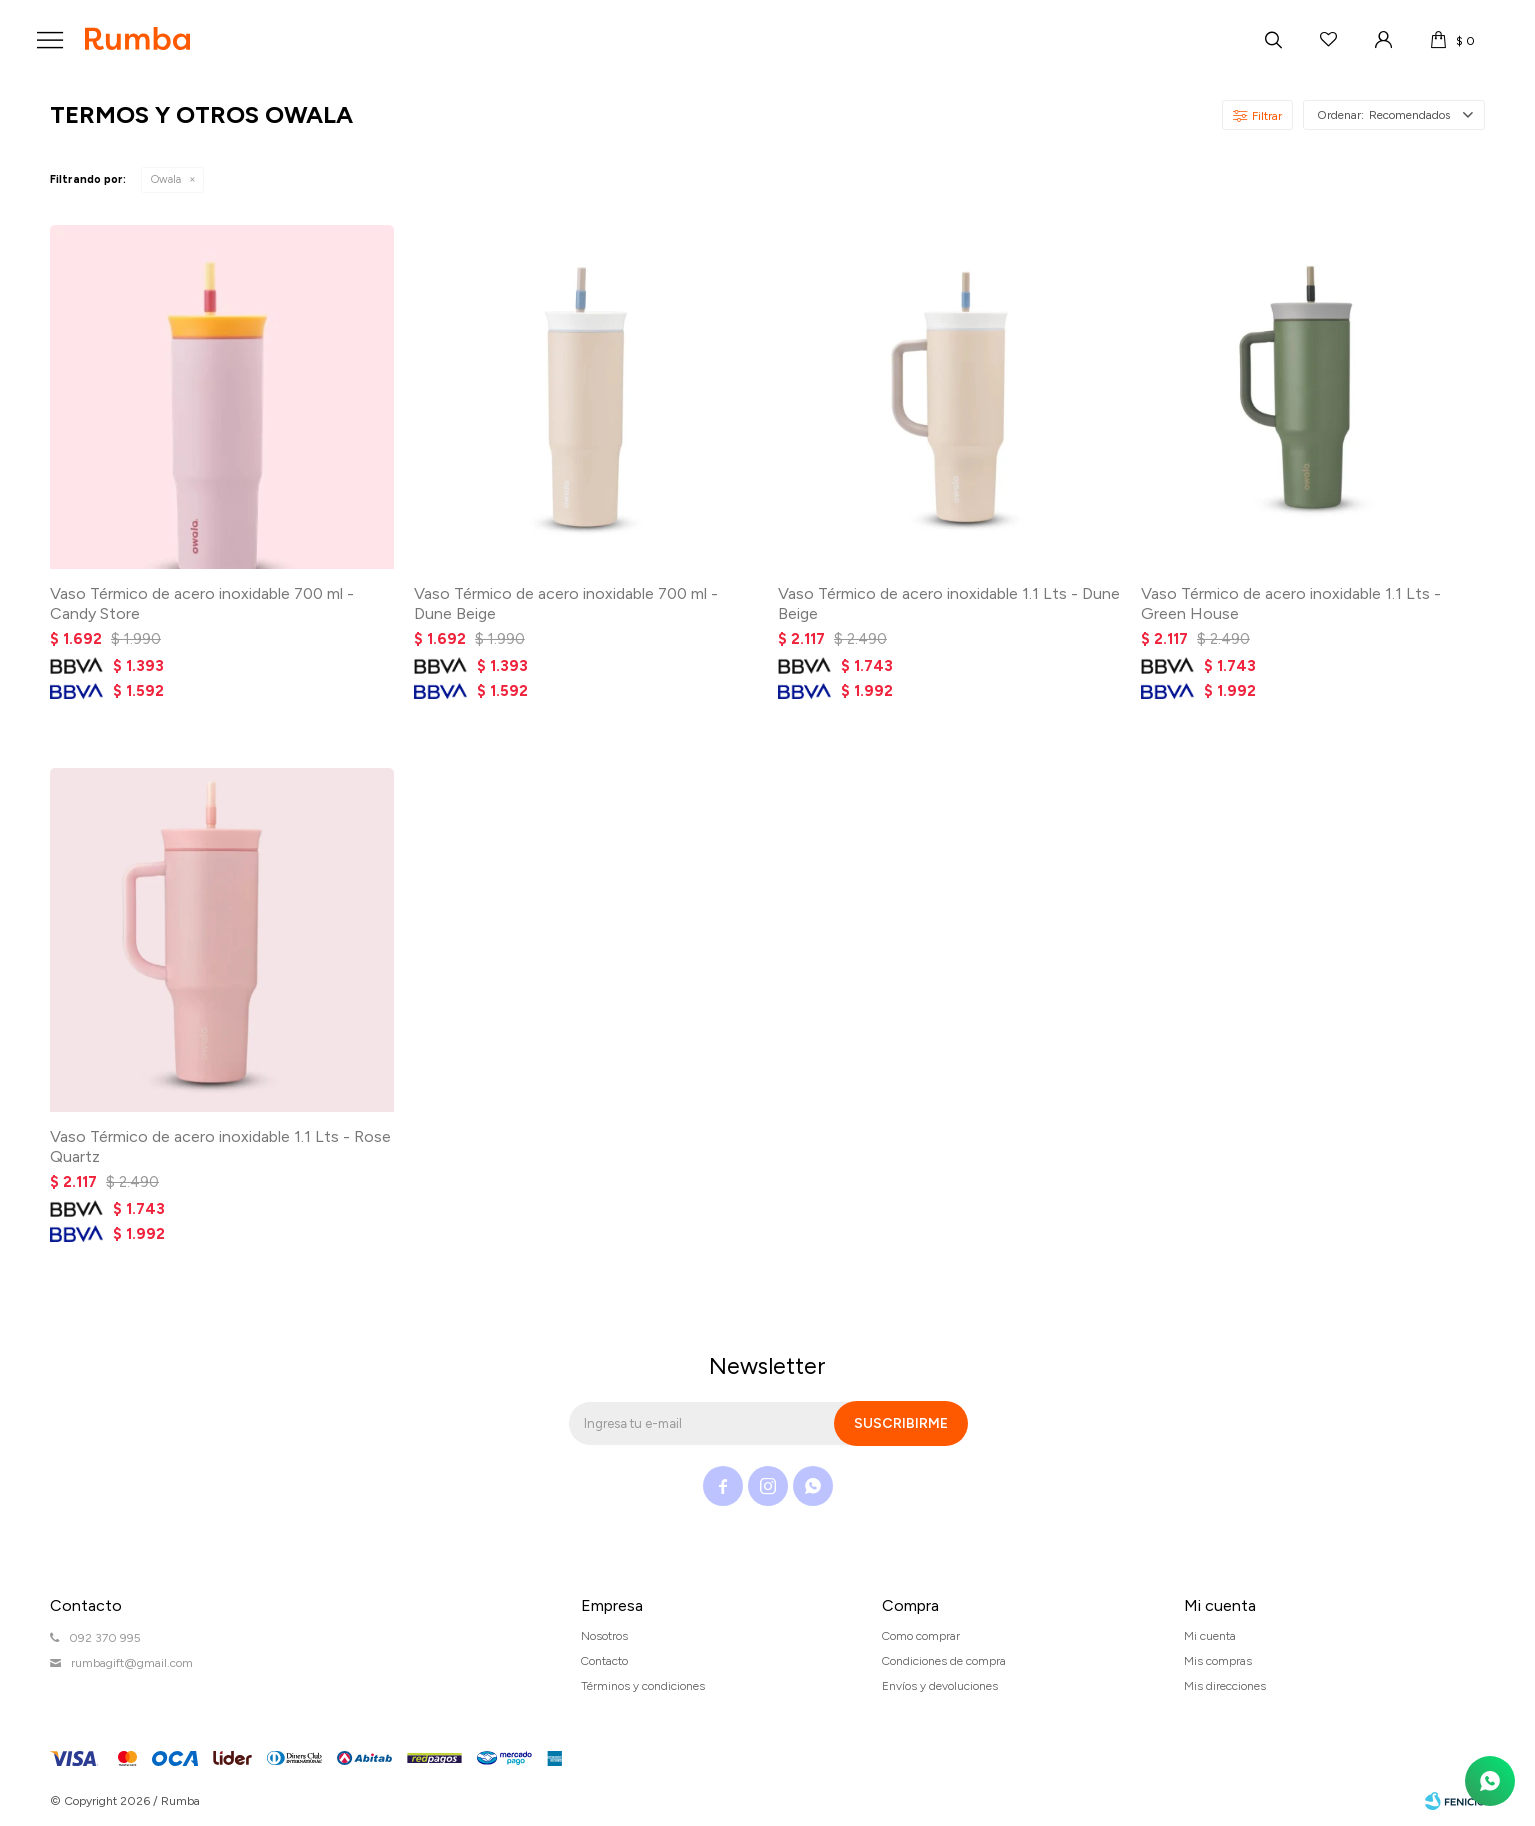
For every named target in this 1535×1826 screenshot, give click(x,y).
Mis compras (1218, 1661)
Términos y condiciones (643, 1686)
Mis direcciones (1225, 1686)
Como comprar (921, 1636)
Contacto (604, 1661)
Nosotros (604, 1636)
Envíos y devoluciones (940, 1686)
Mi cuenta (1210, 1636)
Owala (166, 179)
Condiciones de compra (944, 1661)
